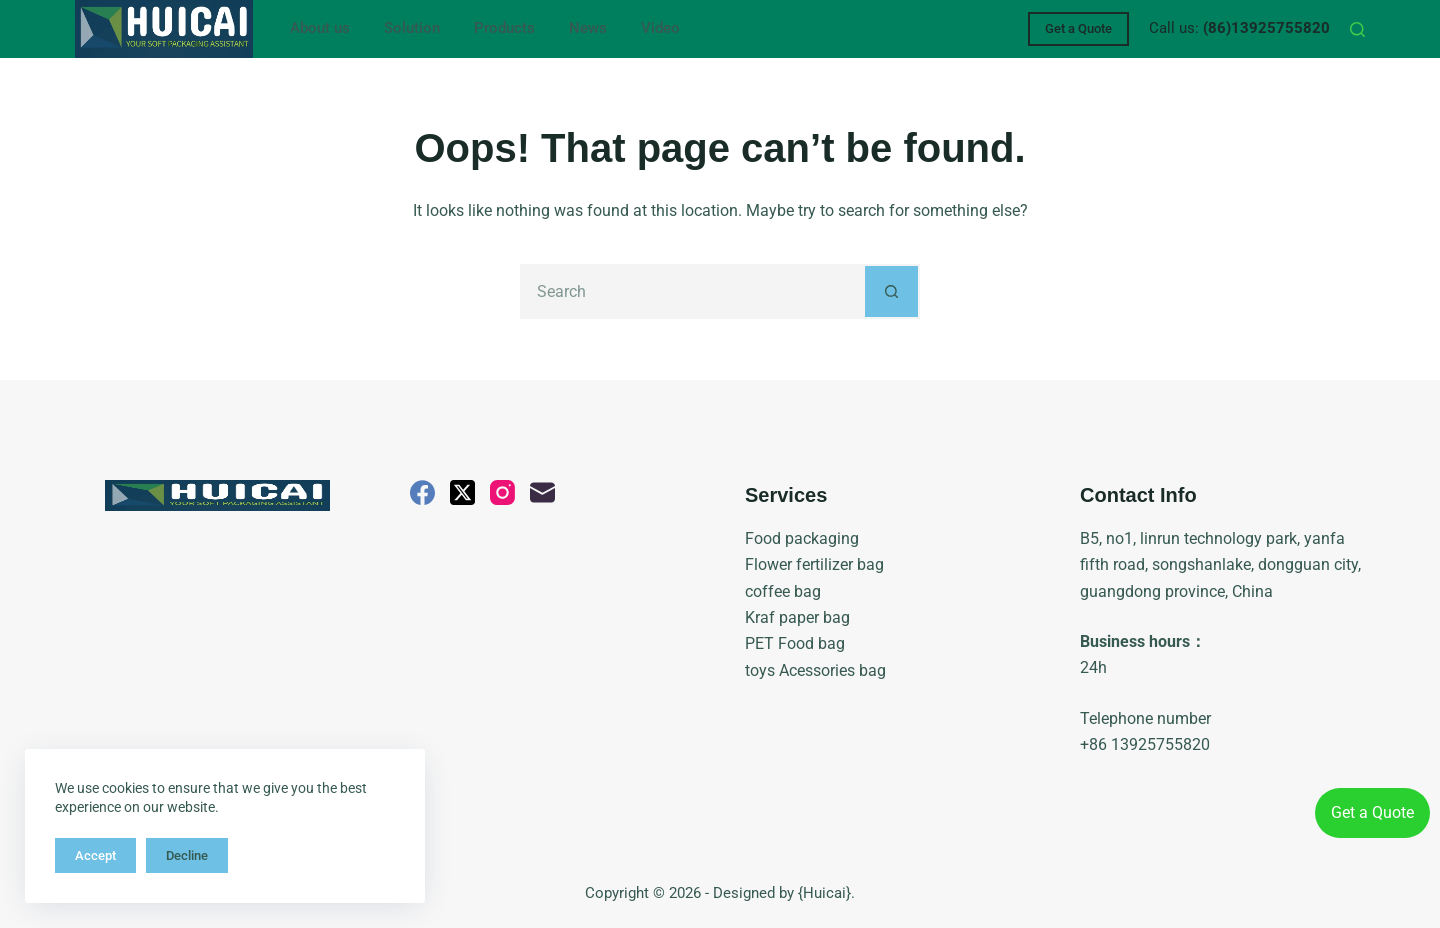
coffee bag (783, 591)
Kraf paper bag (797, 617)
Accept (95, 855)
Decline (187, 855)
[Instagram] (502, 492)
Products (504, 28)
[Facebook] (422, 492)
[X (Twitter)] (462, 492)
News (588, 28)
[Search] (1357, 29)
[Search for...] (692, 291)
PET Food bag (795, 643)
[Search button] (892, 291)
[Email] (542, 492)
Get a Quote (1078, 28)
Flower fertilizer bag (814, 564)
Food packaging (802, 538)
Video (660, 28)
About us (320, 28)
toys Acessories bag (815, 670)
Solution (412, 28)
